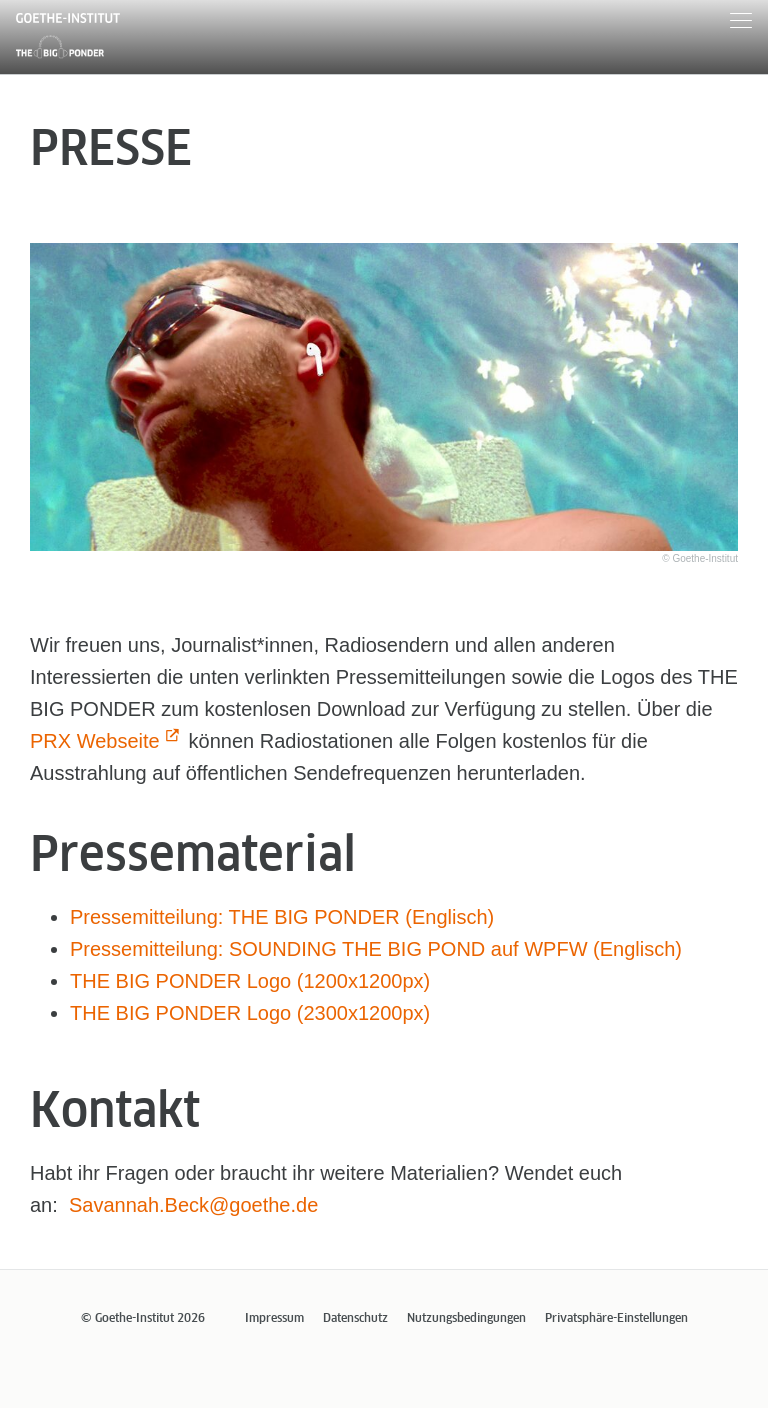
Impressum (274, 1319)
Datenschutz (355, 1319)
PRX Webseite (95, 741)
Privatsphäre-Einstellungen (616, 1319)
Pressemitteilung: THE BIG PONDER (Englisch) (282, 917)
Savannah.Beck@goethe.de (193, 1205)
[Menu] (741, 24)
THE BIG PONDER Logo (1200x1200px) (250, 981)
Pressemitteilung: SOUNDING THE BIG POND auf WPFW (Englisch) (376, 949)
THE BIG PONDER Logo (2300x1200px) (250, 1013)
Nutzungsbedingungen (466, 1319)
